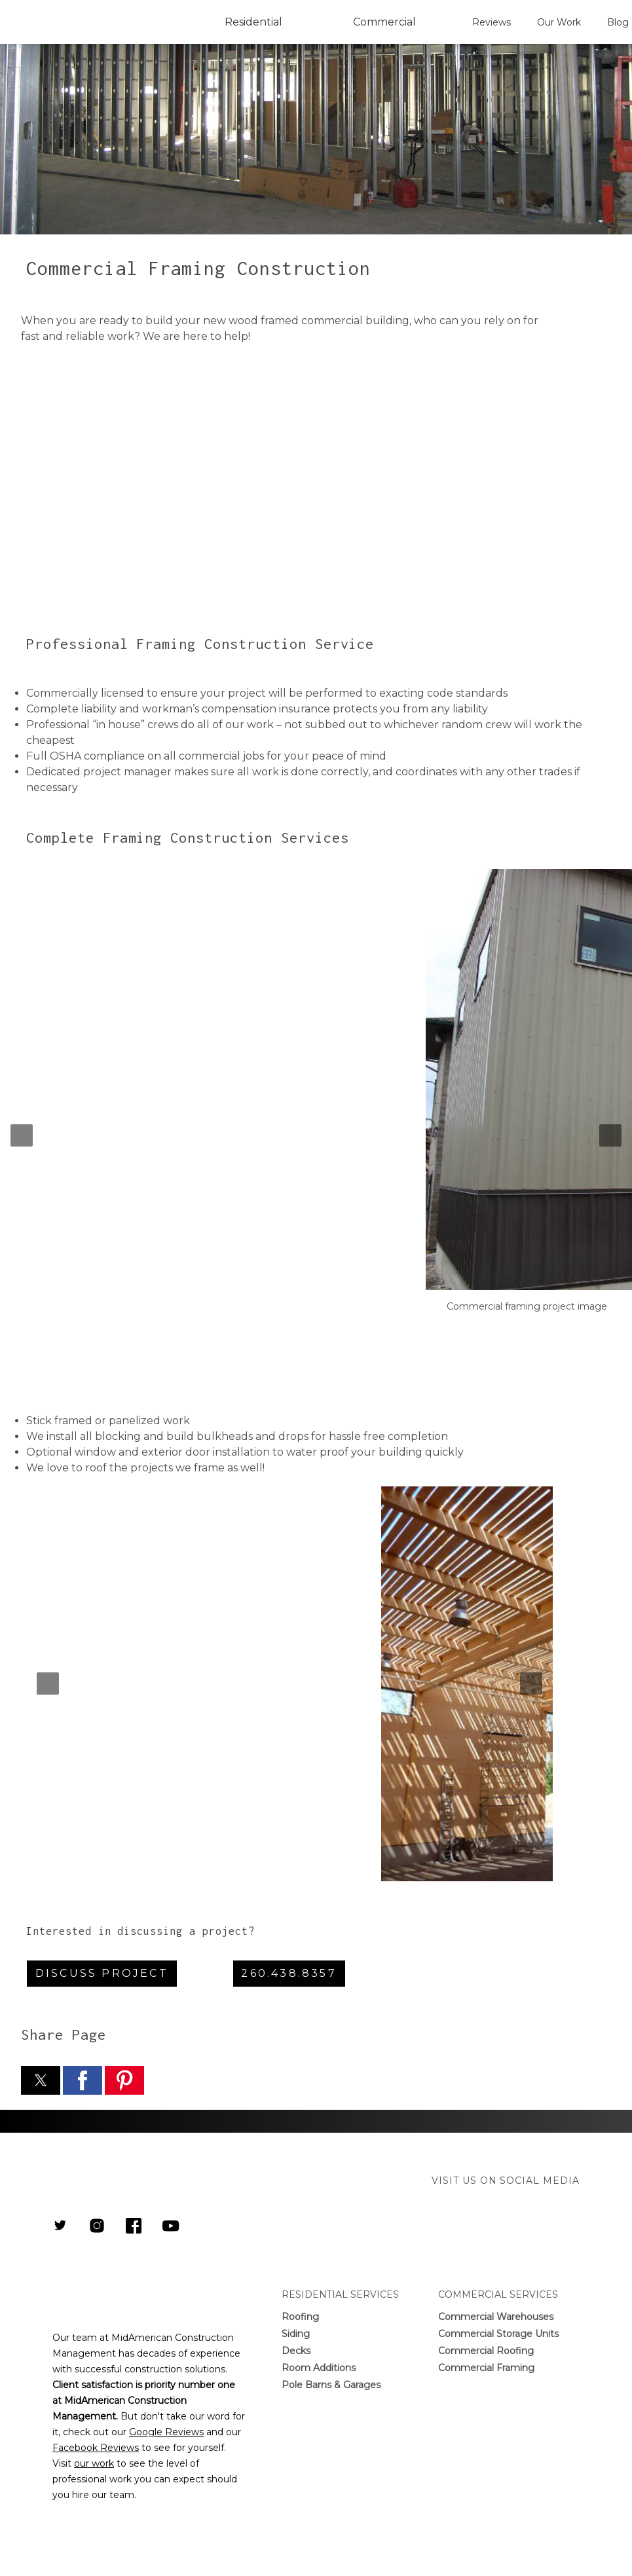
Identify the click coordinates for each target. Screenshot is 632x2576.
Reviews (491, 22)
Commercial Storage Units (498, 2334)
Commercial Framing (486, 2368)
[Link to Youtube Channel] (171, 2227)
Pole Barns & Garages (331, 2385)
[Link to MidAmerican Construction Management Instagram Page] (97, 2227)
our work (94, 2463)
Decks (296, 2351)
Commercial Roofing (486, 2351)
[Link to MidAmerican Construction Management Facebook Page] (133, 2227)
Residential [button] (253, 22)
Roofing (300, 2317)
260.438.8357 (288, 1973)
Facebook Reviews (95, 2448)
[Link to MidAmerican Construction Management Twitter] (60, 2227)
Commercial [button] (384, 22)
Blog (618, 22)
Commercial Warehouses (495, 2317)
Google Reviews (166, 2432)
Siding (296, 2334)
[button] (21, 1135)
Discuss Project (101, 1973)
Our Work (559, 22)
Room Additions (319, 2368)
